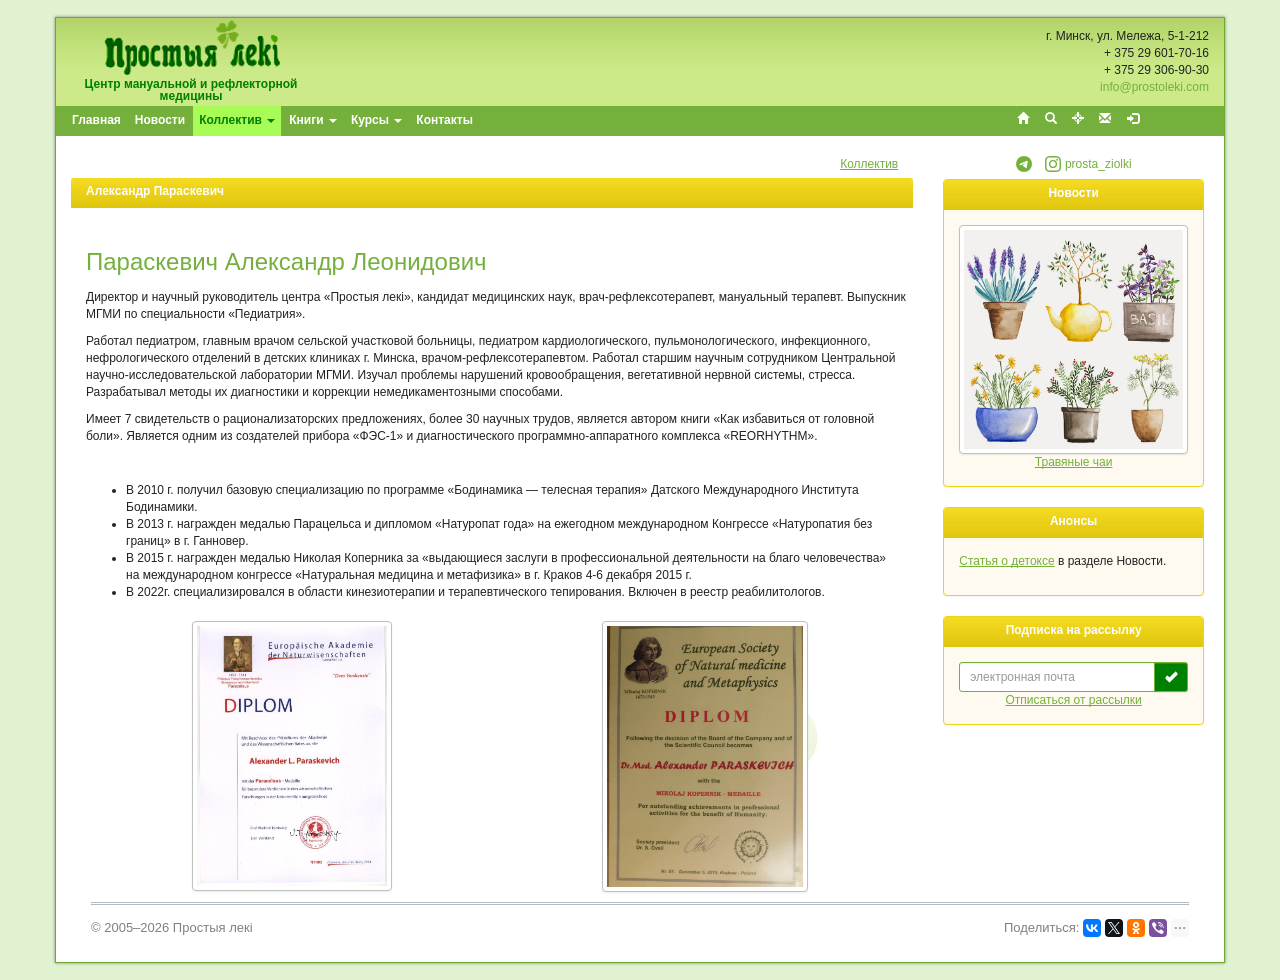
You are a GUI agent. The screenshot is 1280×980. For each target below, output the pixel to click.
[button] (1024, 168)
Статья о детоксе (1006, 561)
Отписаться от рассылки (1074, 700)
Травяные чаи (1074, 462)
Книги (313, 120)
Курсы (376, 120)
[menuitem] (97, 121)
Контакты (444, 120)
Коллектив (237, 120)
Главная (96, 120)
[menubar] (273, 121)
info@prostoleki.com (1154, 87)
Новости (160, 120)
